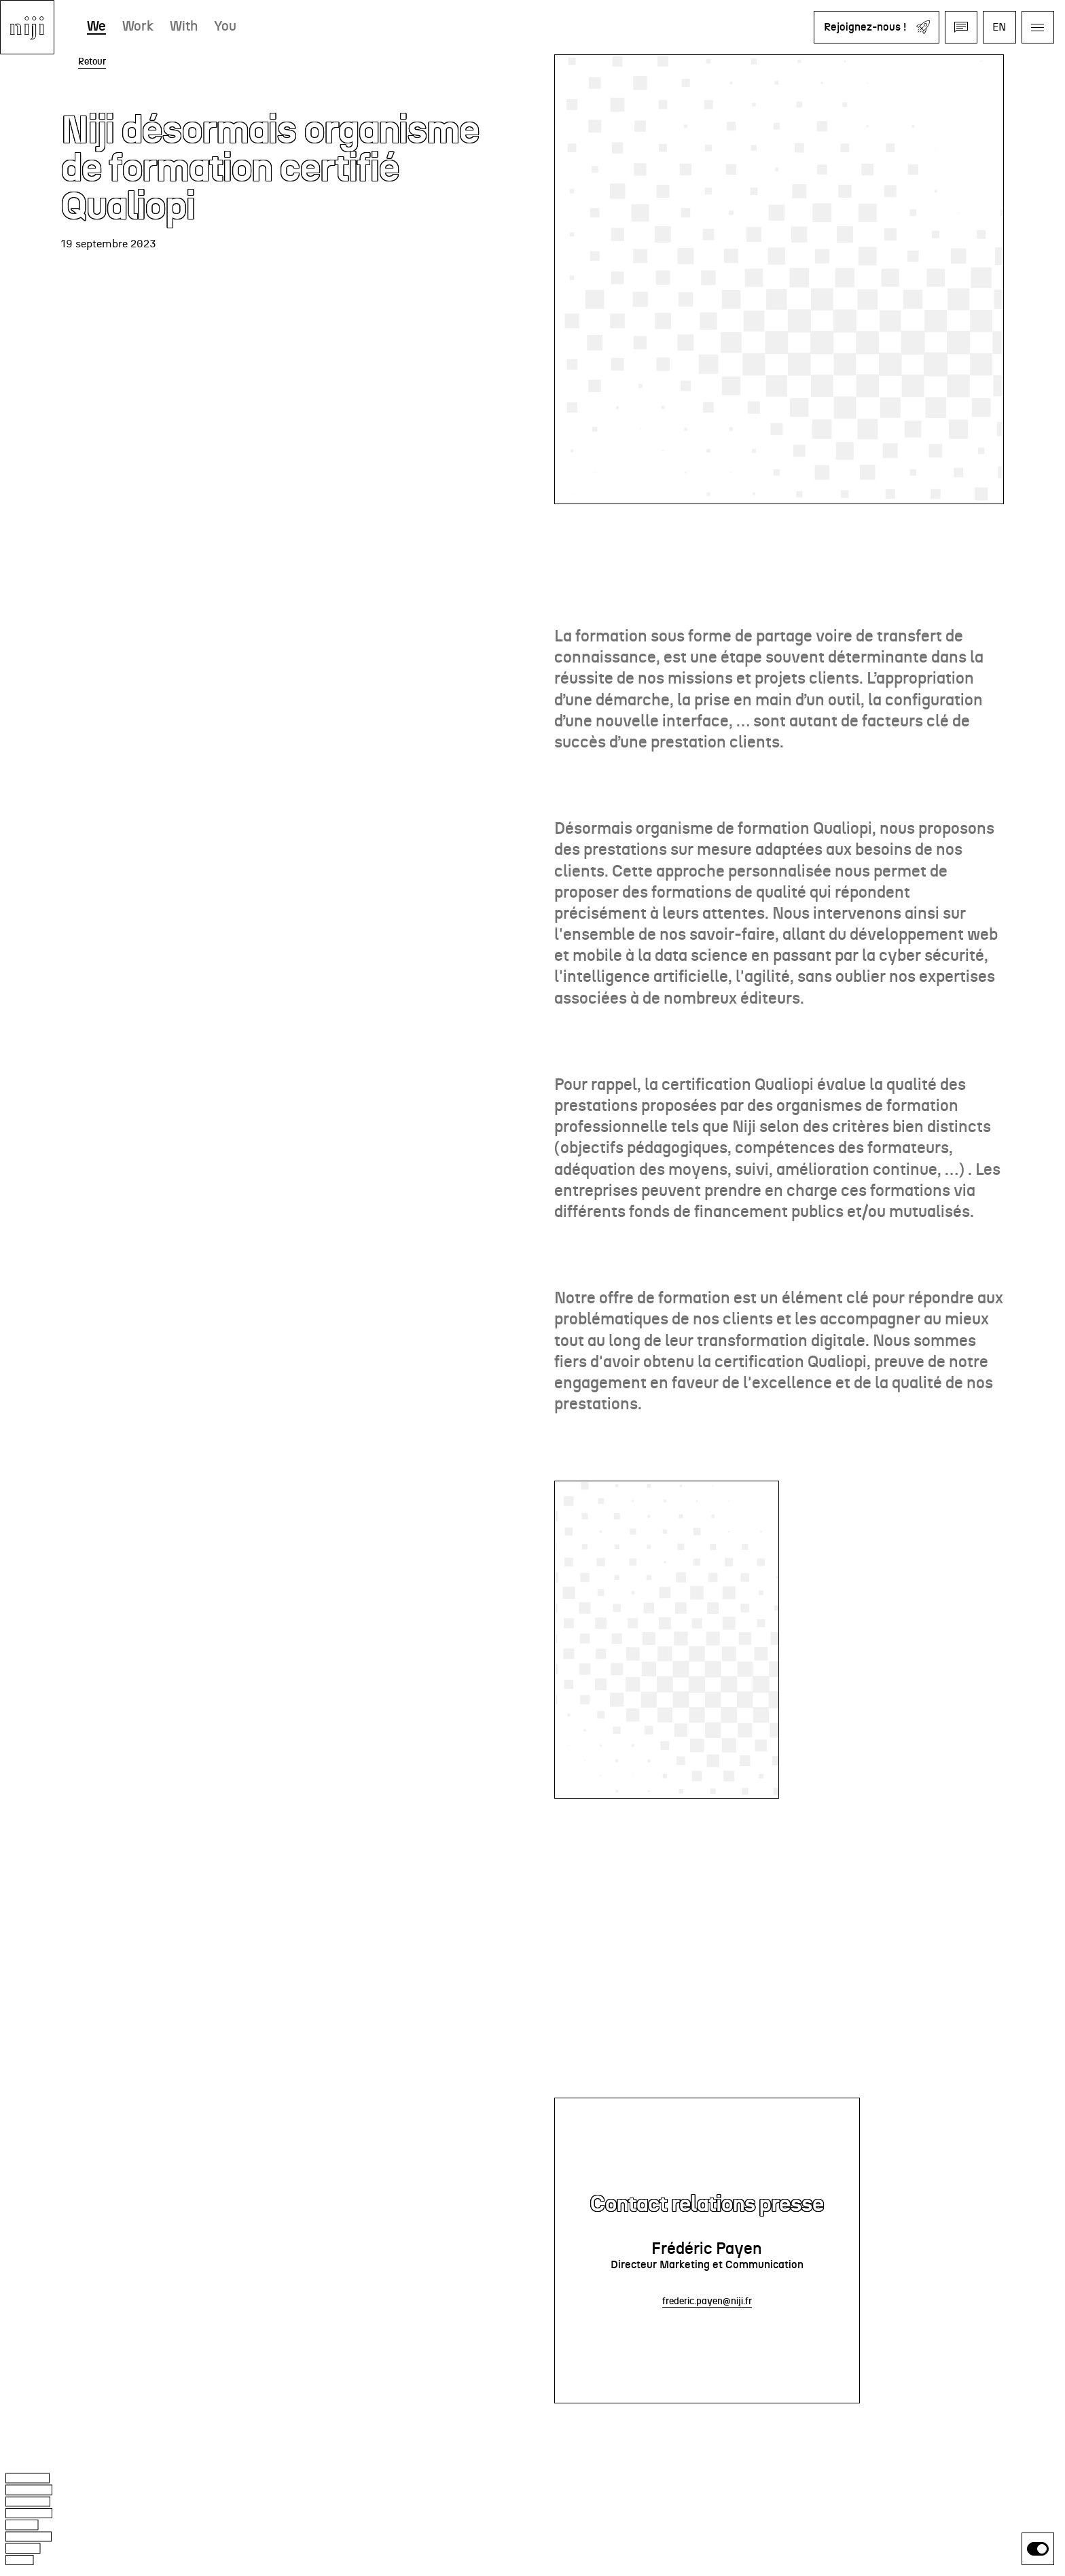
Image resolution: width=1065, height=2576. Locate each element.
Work (138, 26)
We (96, 26)
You (225, 26)
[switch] (1038, 2549)
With (184, 26)
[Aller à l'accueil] (27, 27)
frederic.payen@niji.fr (707, 2301)
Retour (92, 62)
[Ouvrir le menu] (1038, 27)
